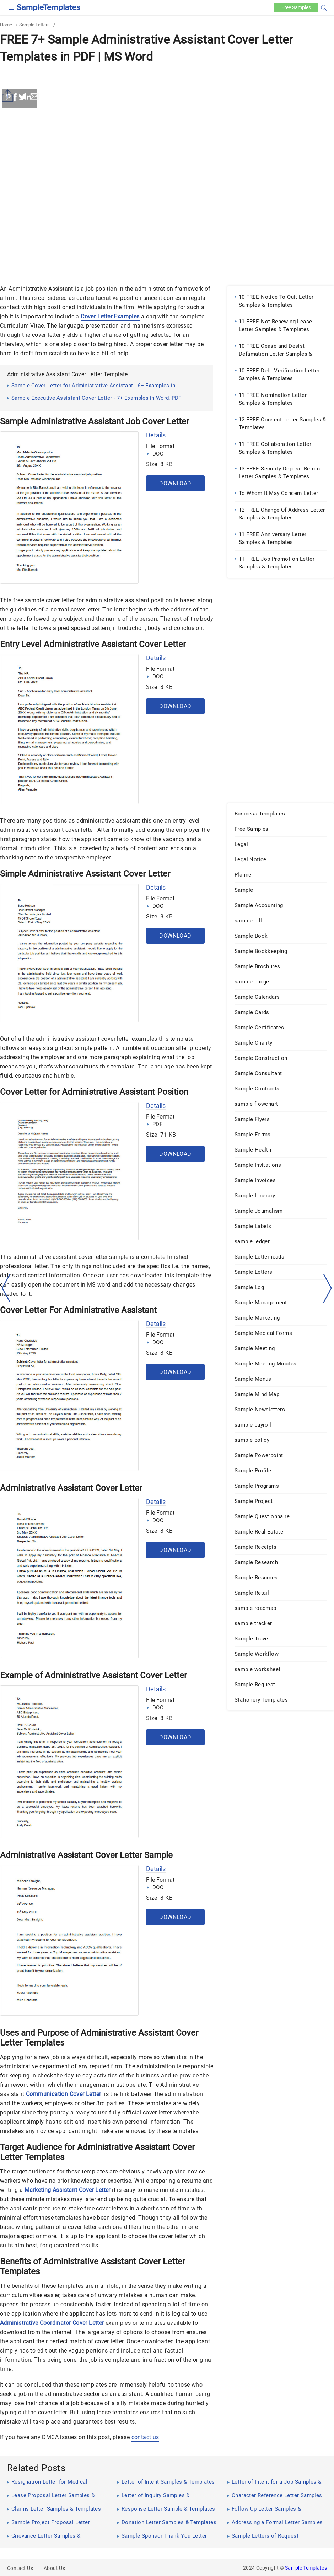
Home (6, 24)
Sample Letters (34, 24)
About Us (54, 2568)
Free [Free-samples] (294, 7)
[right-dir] (327, 1288)
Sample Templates (306, 2568)
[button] (323, 7)
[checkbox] (11, 7)
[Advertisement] (167, 119)
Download (175, 483)
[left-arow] (6, 1288)
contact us (145, 2437)
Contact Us (20, 2568)
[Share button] (9, 96)
